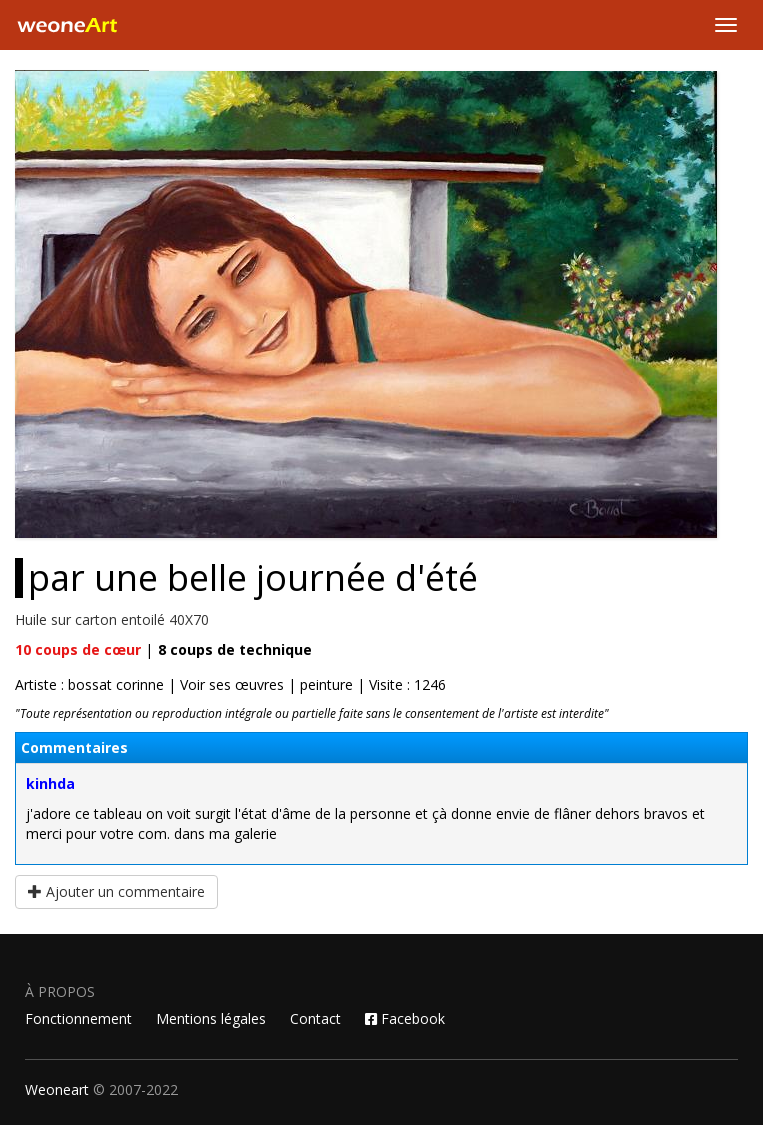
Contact (315, 1018)
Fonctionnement (78, 1018)
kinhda (50, 783)
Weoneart (57, 1089)
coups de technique (235, 649)
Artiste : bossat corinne (89, 684)
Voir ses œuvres (232, 684)
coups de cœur (78, 649)
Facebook (405, 1018)
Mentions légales (211, 1018)
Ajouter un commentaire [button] (116, 891)
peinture (326, 684)
